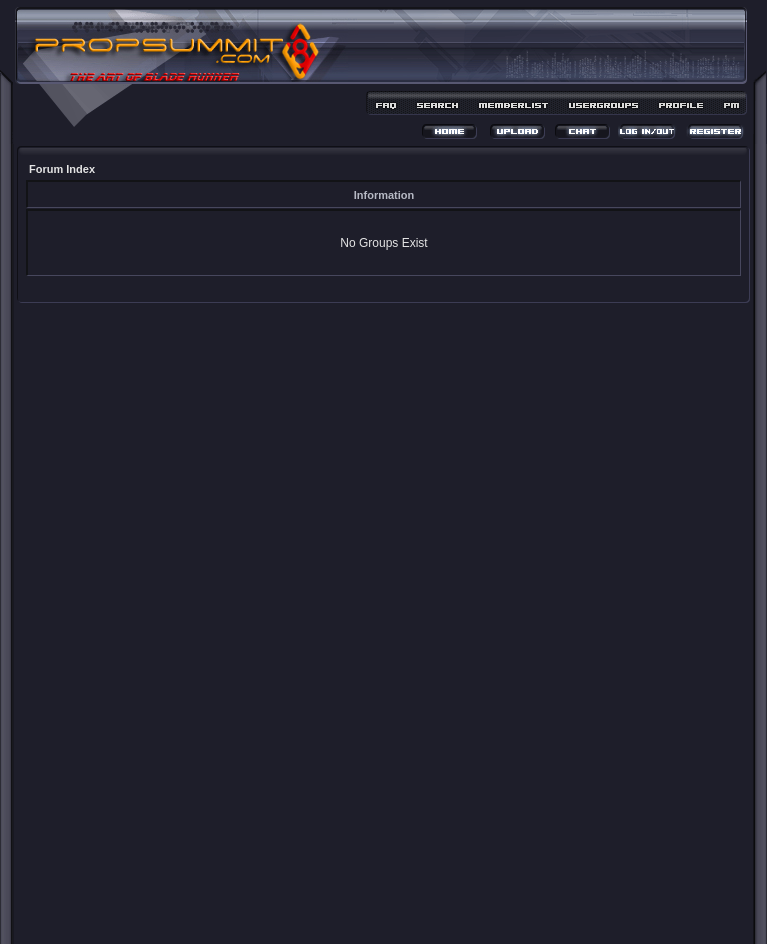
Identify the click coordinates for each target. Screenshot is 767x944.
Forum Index (62, 169)
